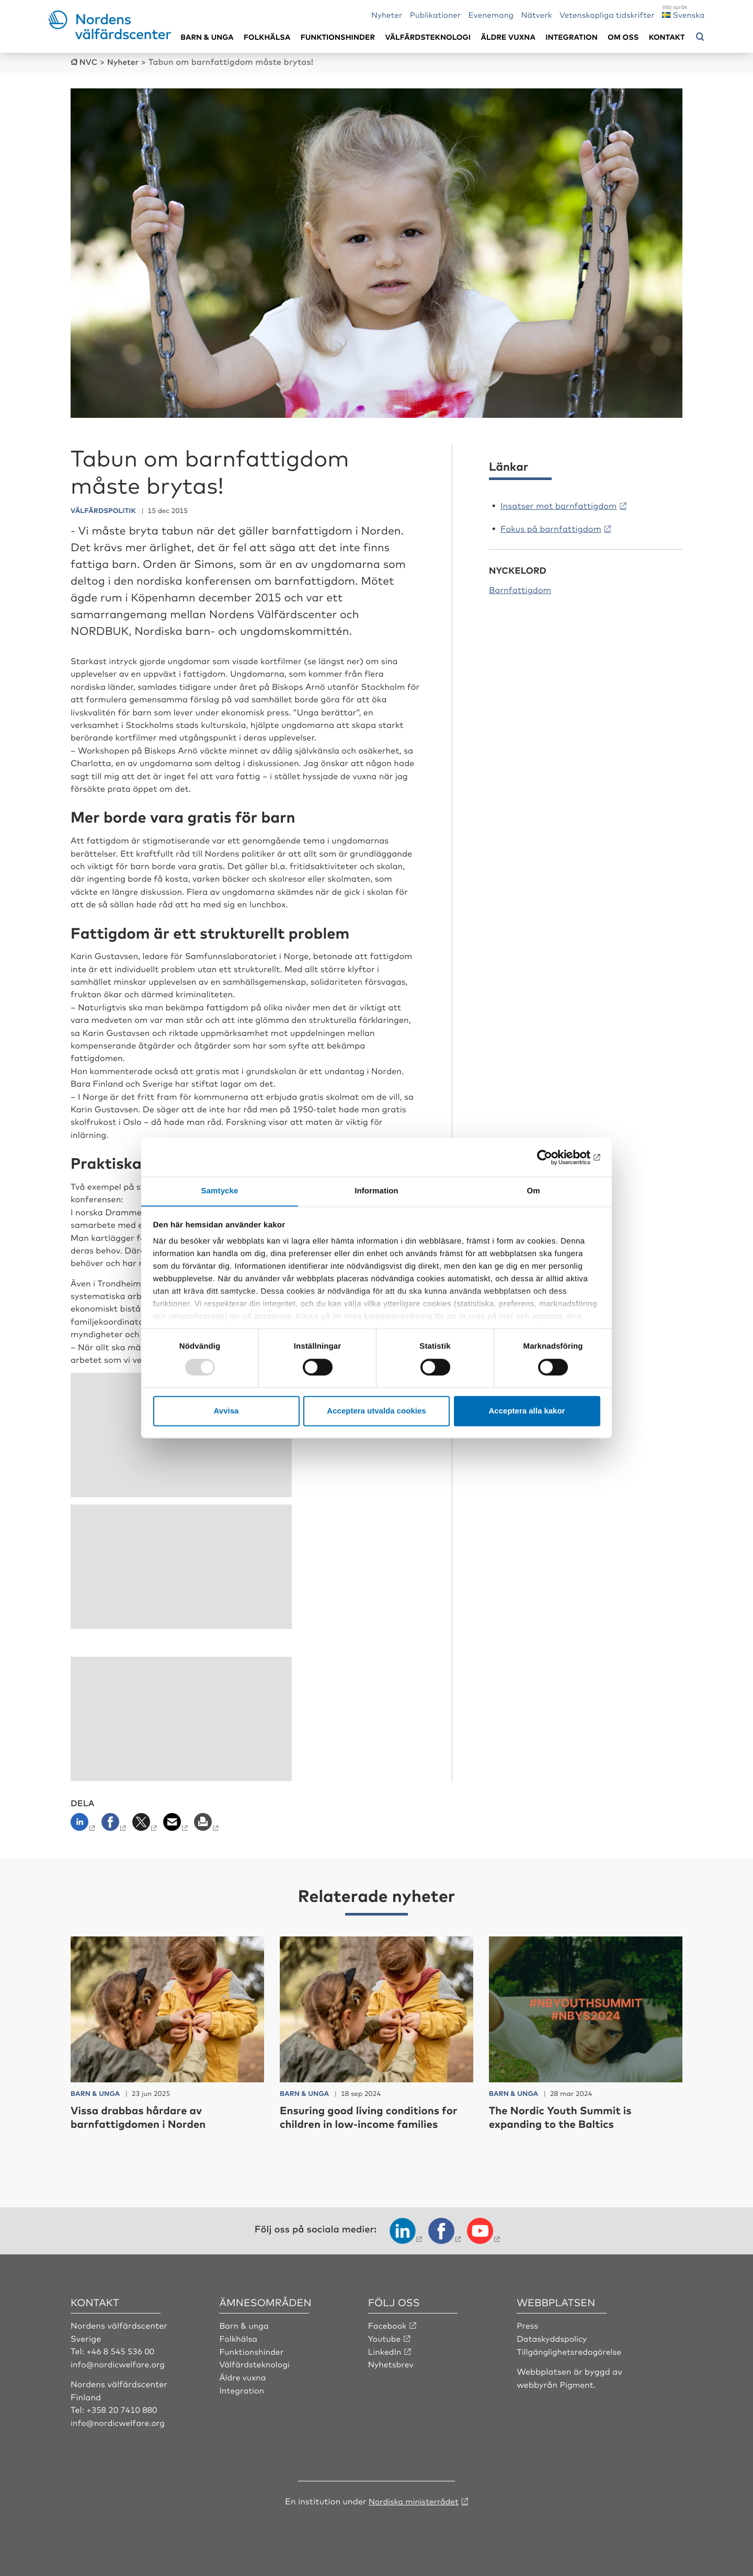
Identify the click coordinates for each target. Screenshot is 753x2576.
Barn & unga (206, 37)
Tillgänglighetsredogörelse (570, 2350)
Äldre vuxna (508, 37)
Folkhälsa (267, 37)
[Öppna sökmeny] (700, 37)
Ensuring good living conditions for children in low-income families (376, 2116)
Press (528, 2324)
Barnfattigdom (520, 589)
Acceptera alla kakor (527, 1411)
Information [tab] (376, 1191)
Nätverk (536, 14)
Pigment (577, 2383)
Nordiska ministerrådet (413, 2499)
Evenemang (491, 14)
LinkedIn (385, 2350)
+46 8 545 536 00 (121, 2350)
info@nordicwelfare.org (119, 2362)
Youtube (385, 2337)
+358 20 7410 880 (122, 2408)
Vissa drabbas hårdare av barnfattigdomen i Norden (144, 2116)
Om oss (623, 37)
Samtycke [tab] (219, 1191)
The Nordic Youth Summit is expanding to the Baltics (566, 2116)
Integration (571, 37)
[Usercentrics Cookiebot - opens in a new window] (554, 1157)
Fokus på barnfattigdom (550, 527)
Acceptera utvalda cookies (376, 1411)
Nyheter (386, 14)
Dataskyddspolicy (553, 2337)
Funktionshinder (338, 37)
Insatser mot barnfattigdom (558, 504)
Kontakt (667, 37)
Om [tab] (533, 1191)
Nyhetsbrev (391, 2362)
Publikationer (435, 14)
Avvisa (226, 1411)
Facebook (388, 2324)
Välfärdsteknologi (428, 37)
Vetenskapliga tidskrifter (607, 14)
